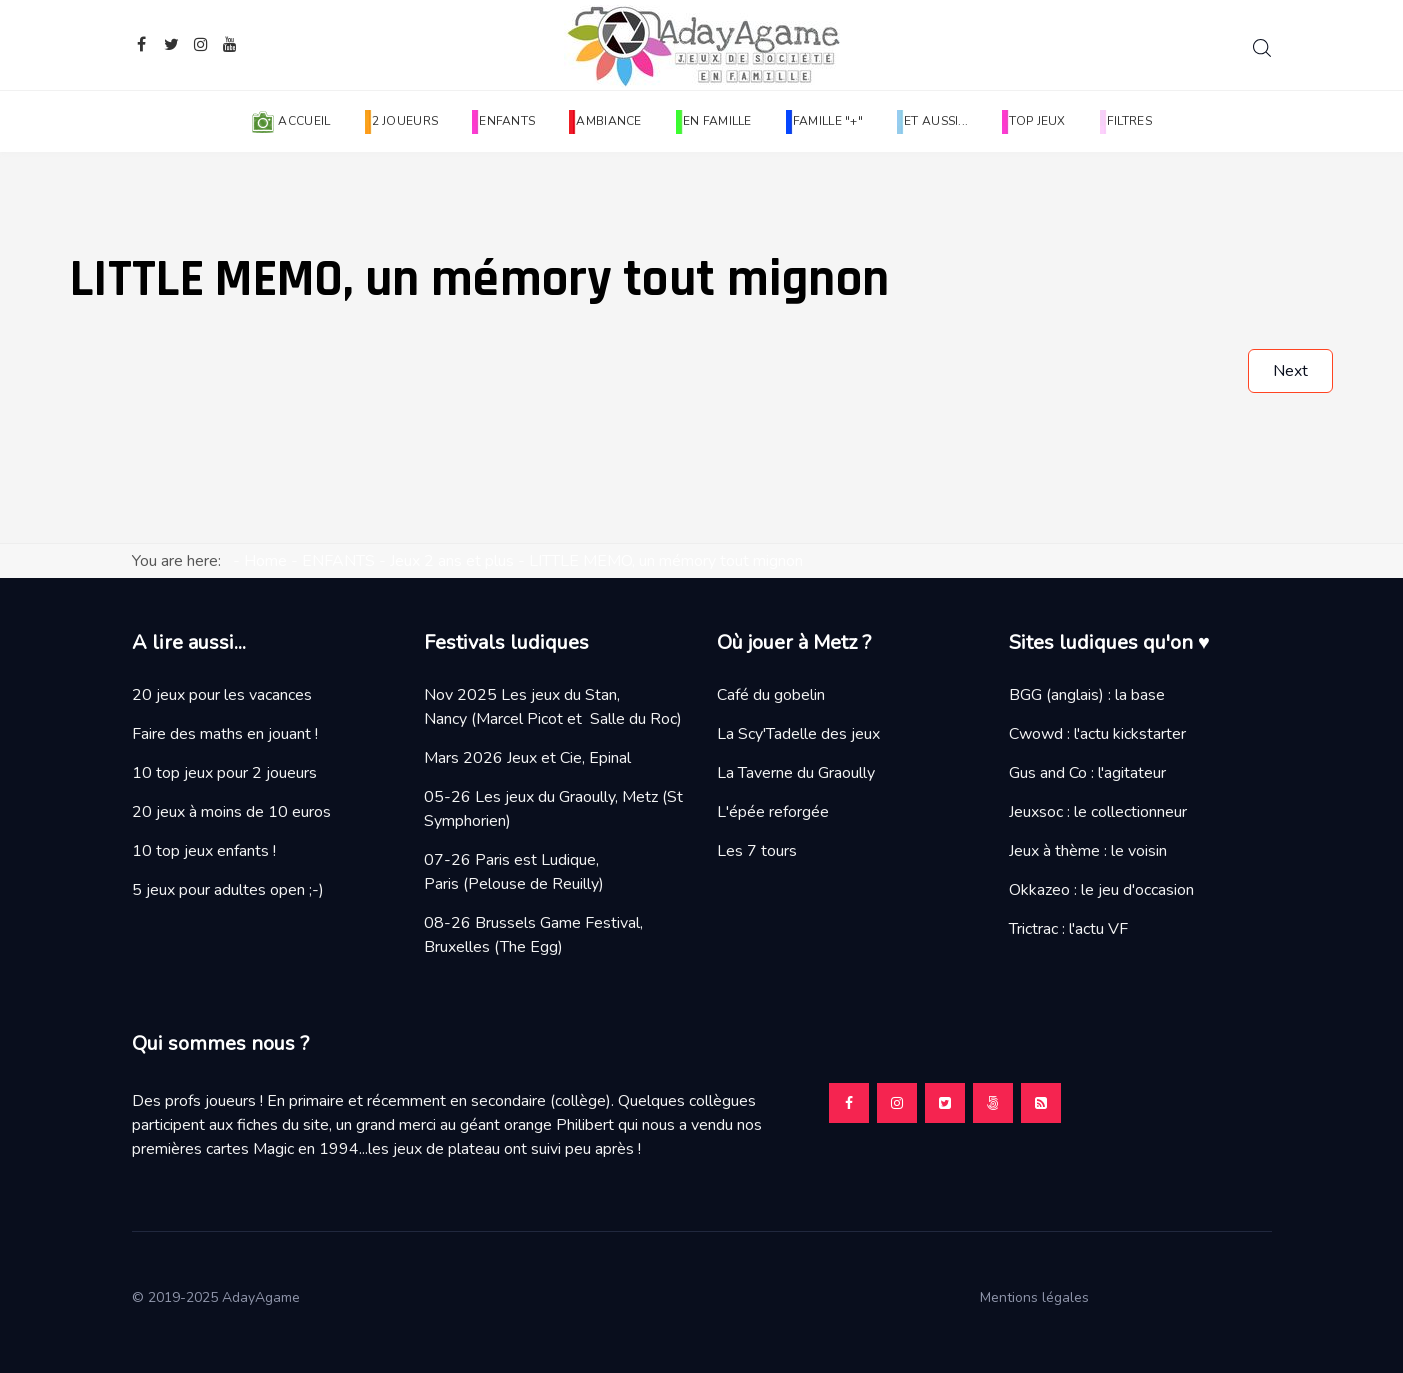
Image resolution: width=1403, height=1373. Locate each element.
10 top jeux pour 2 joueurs (224, 773)
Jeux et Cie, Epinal (569, 758)
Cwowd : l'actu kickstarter (1097, 734)
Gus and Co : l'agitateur (1087, 773)
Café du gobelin (771, 695)
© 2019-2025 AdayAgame (218, 1297)
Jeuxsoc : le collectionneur (1098, 812)
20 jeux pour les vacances (222, 695)
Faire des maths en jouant (221, 734)
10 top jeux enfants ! (204, 851)
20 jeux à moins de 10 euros (231, 812)
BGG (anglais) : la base (1087, 695)
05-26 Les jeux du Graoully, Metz (541, 797)
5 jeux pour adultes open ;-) (228, 890)
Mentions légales (1042, 1297)
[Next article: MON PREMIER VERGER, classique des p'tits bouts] (1290, 371)
